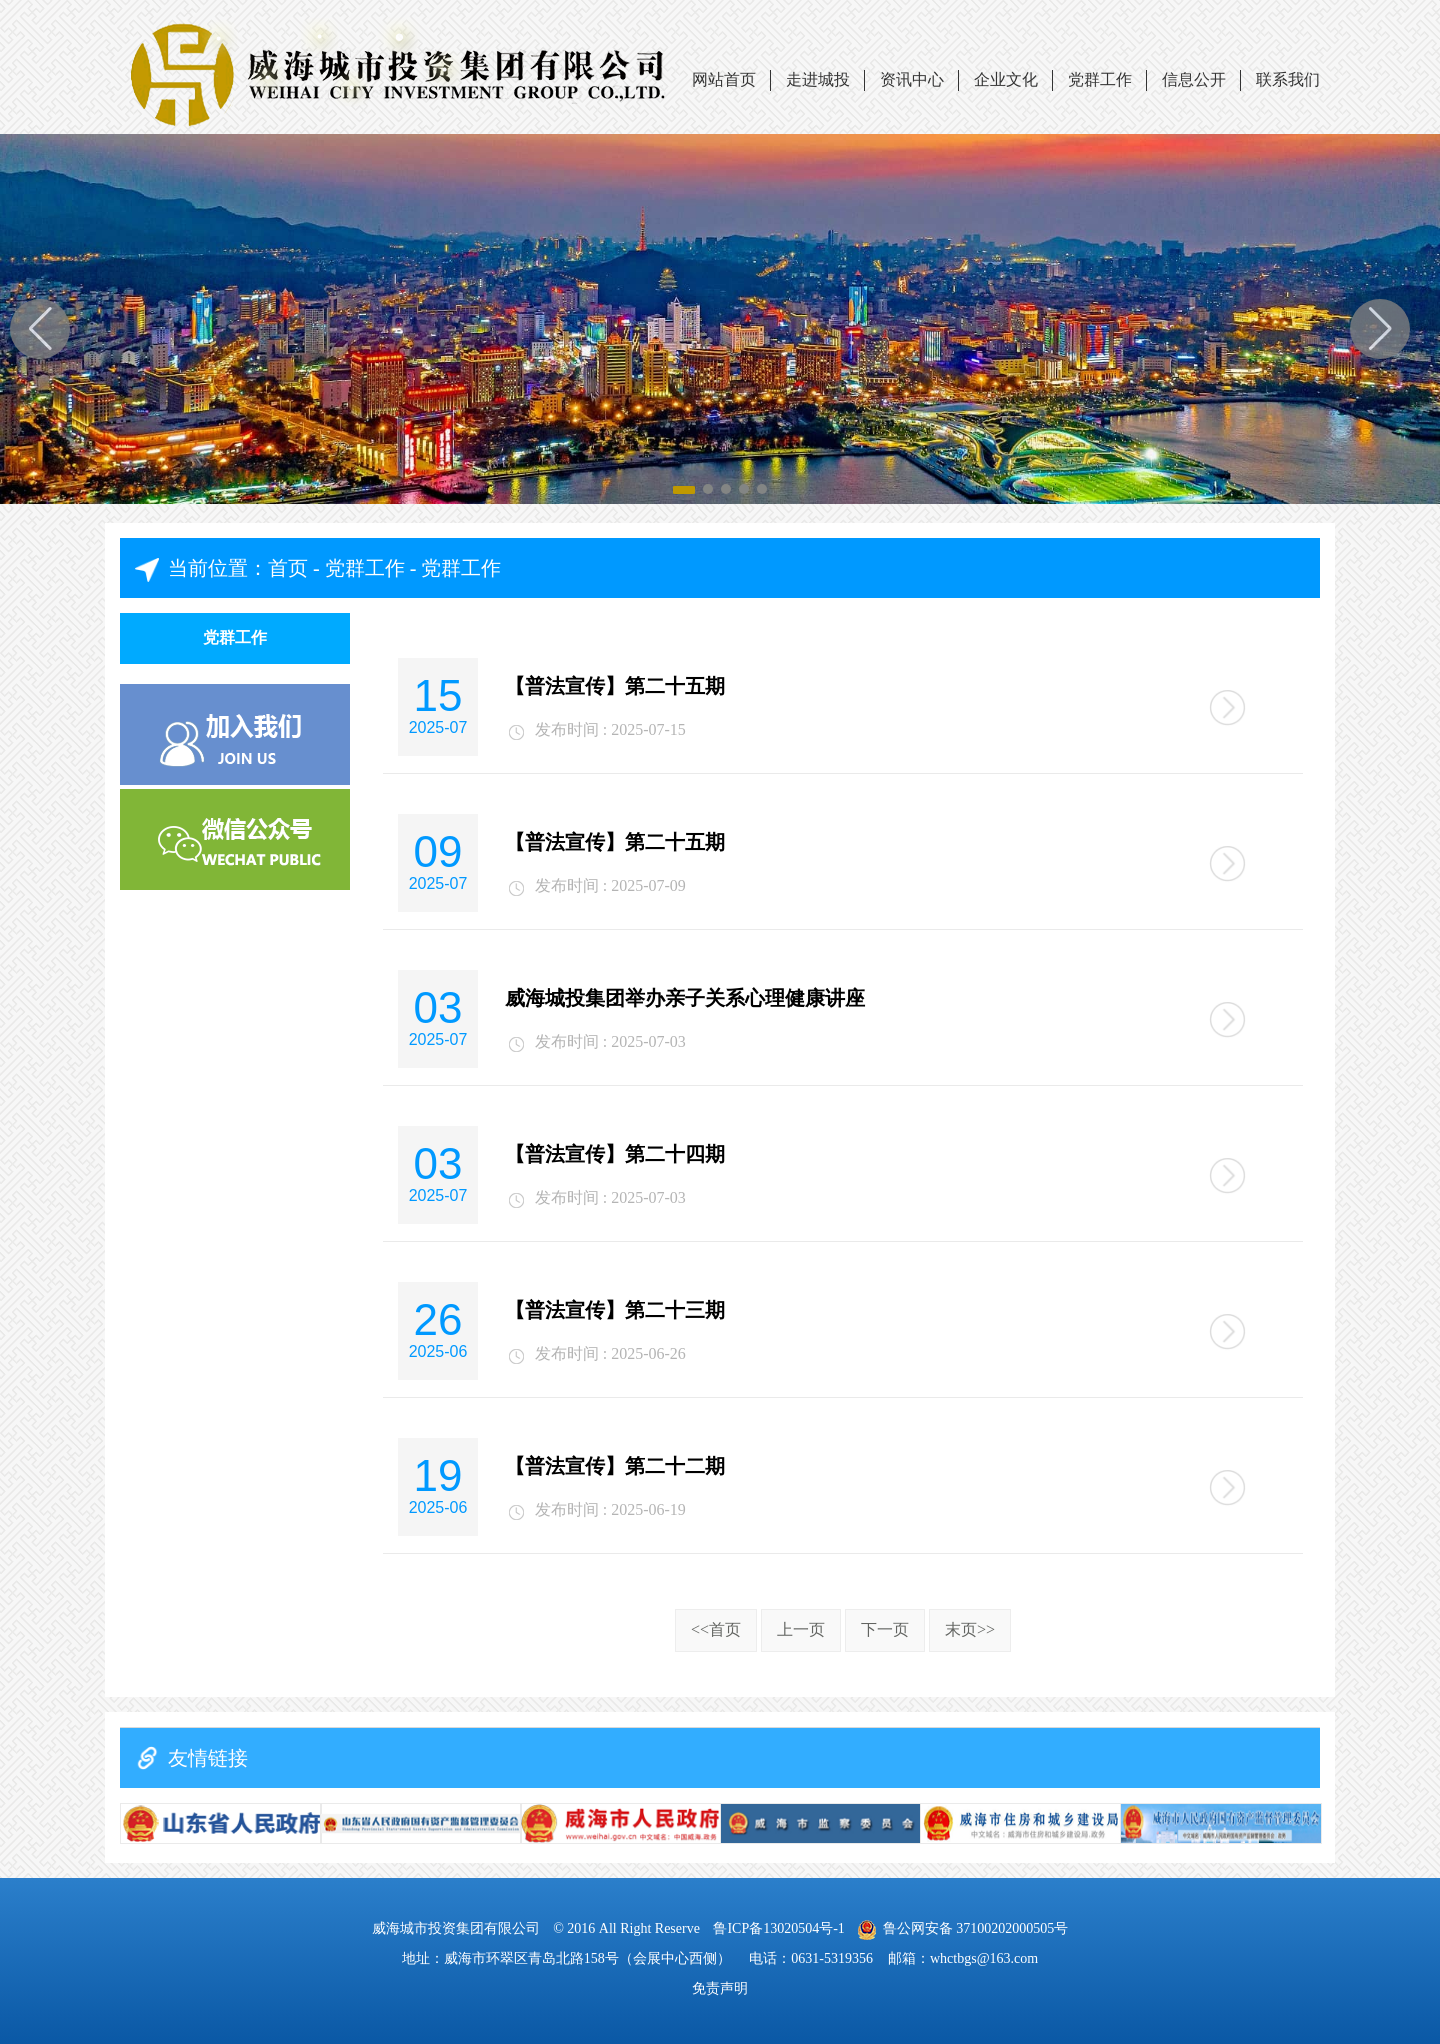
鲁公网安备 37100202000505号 (963, 1928)
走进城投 (818, 79)
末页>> (970, 1629)
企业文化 (1006, 79)
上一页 (801, 1629)
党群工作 (1100, 79)
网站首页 (724, 79)
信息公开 (1194, 79)
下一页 (885, 1629)
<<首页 (716, 1629)
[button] (1380, 329)
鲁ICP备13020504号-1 (780, 1928)
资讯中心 (912, 79)
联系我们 (1288, 79)
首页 (288, 568)
